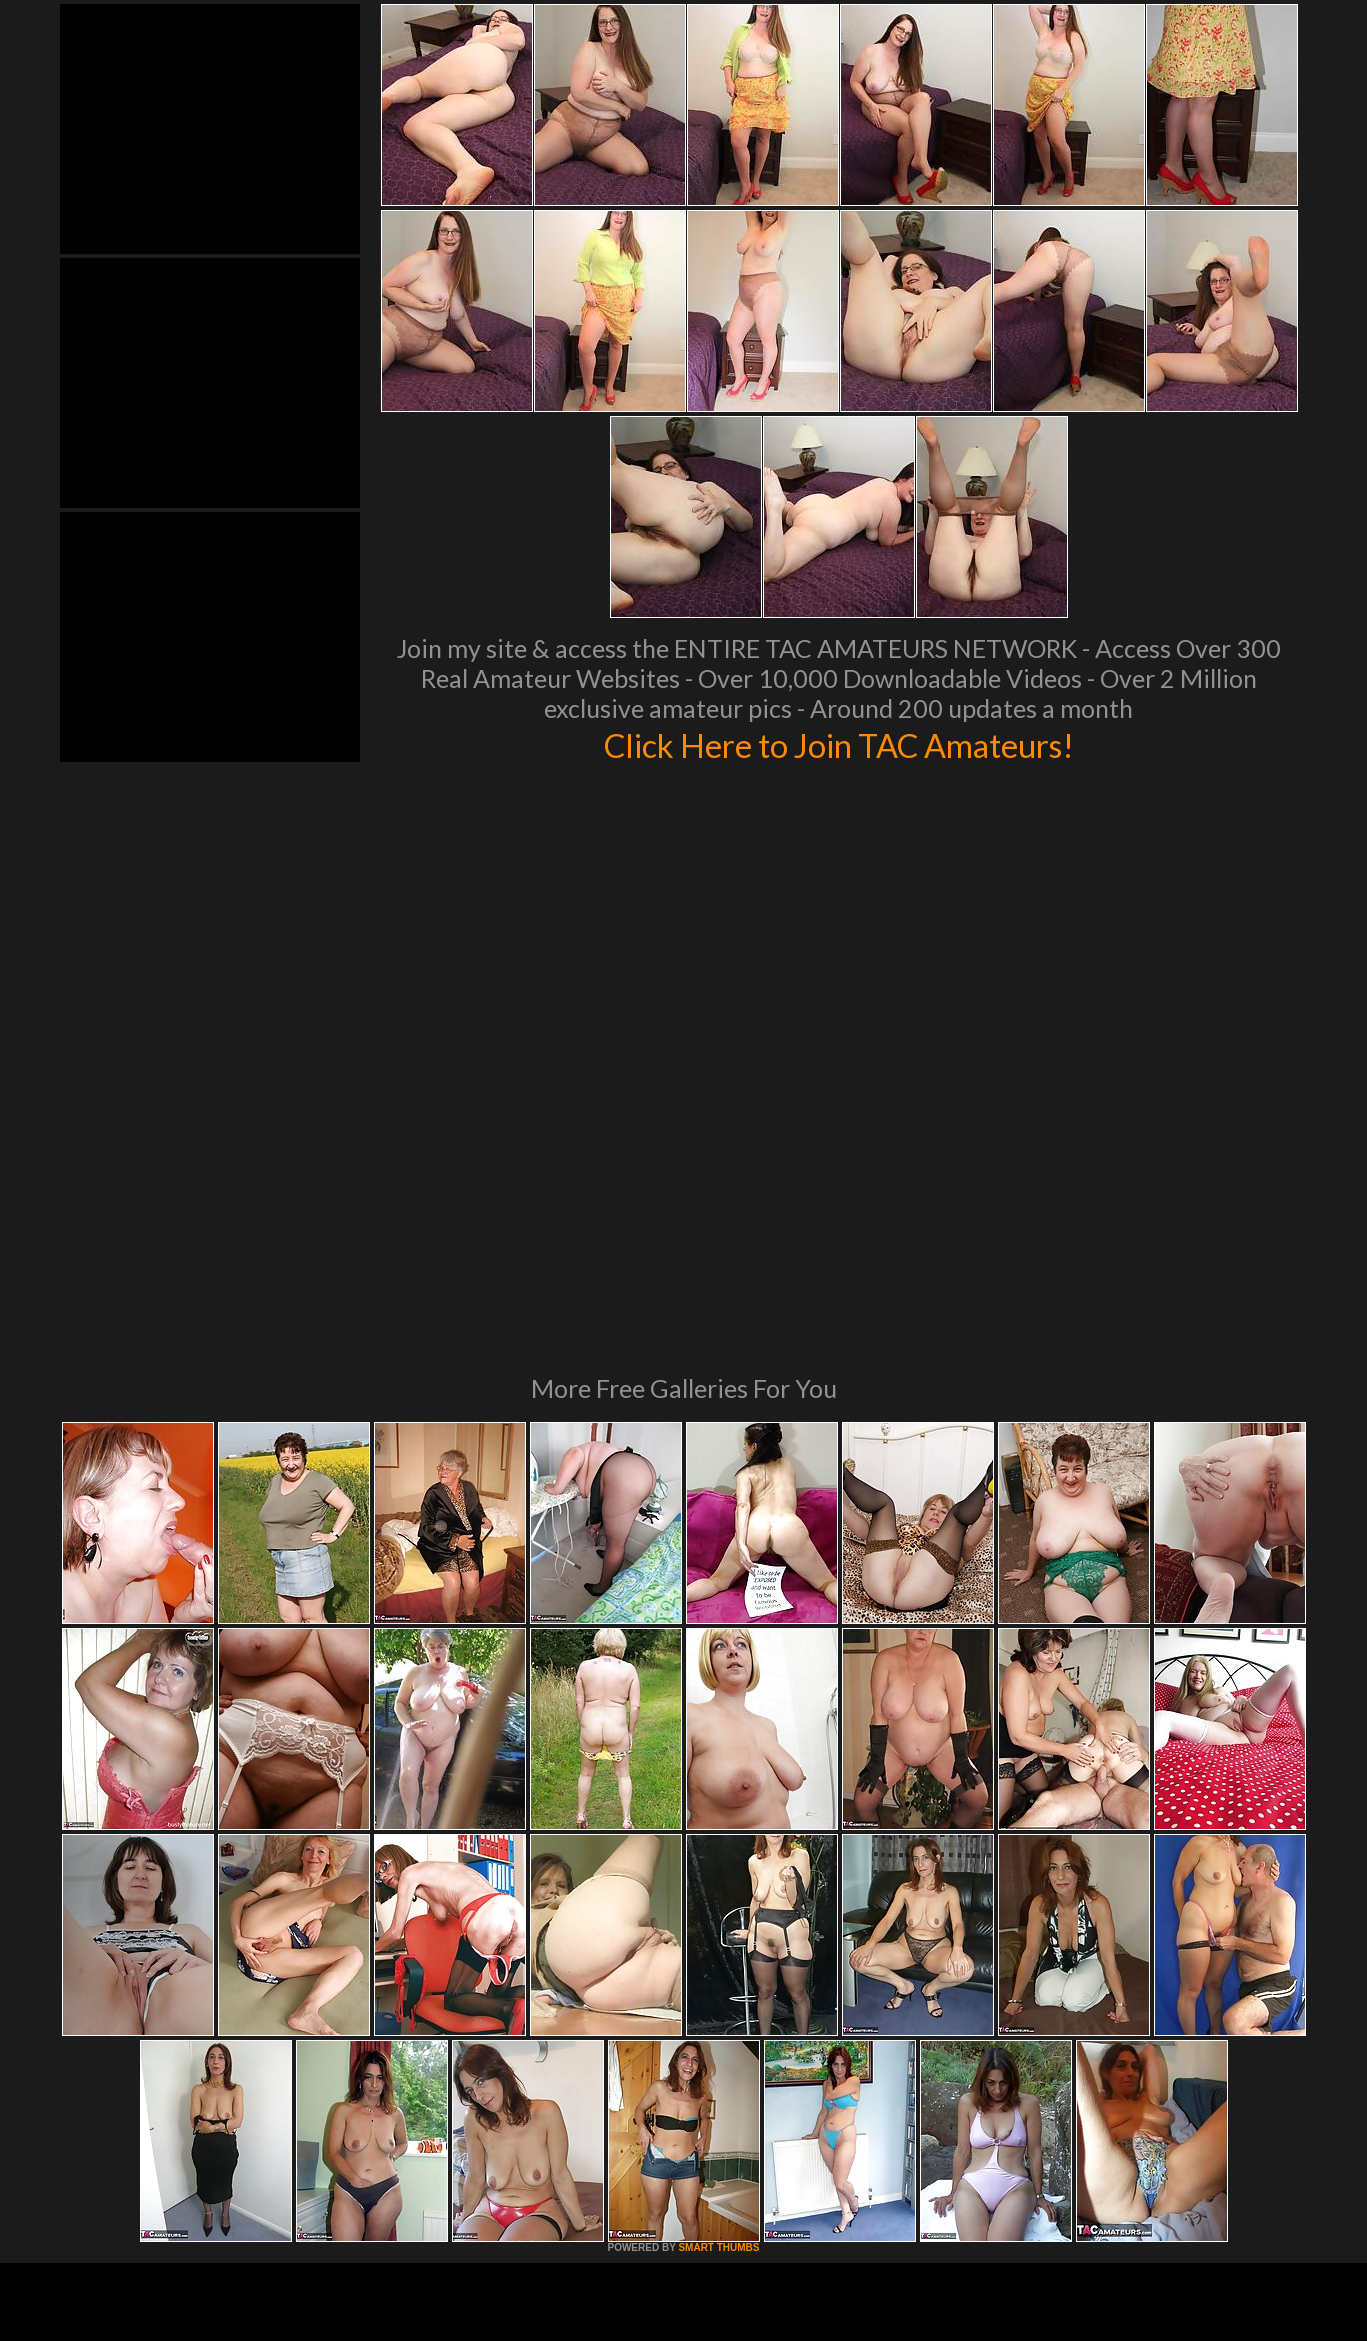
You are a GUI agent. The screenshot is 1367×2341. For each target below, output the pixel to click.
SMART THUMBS (718, 1974)
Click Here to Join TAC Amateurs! (838, 744)
